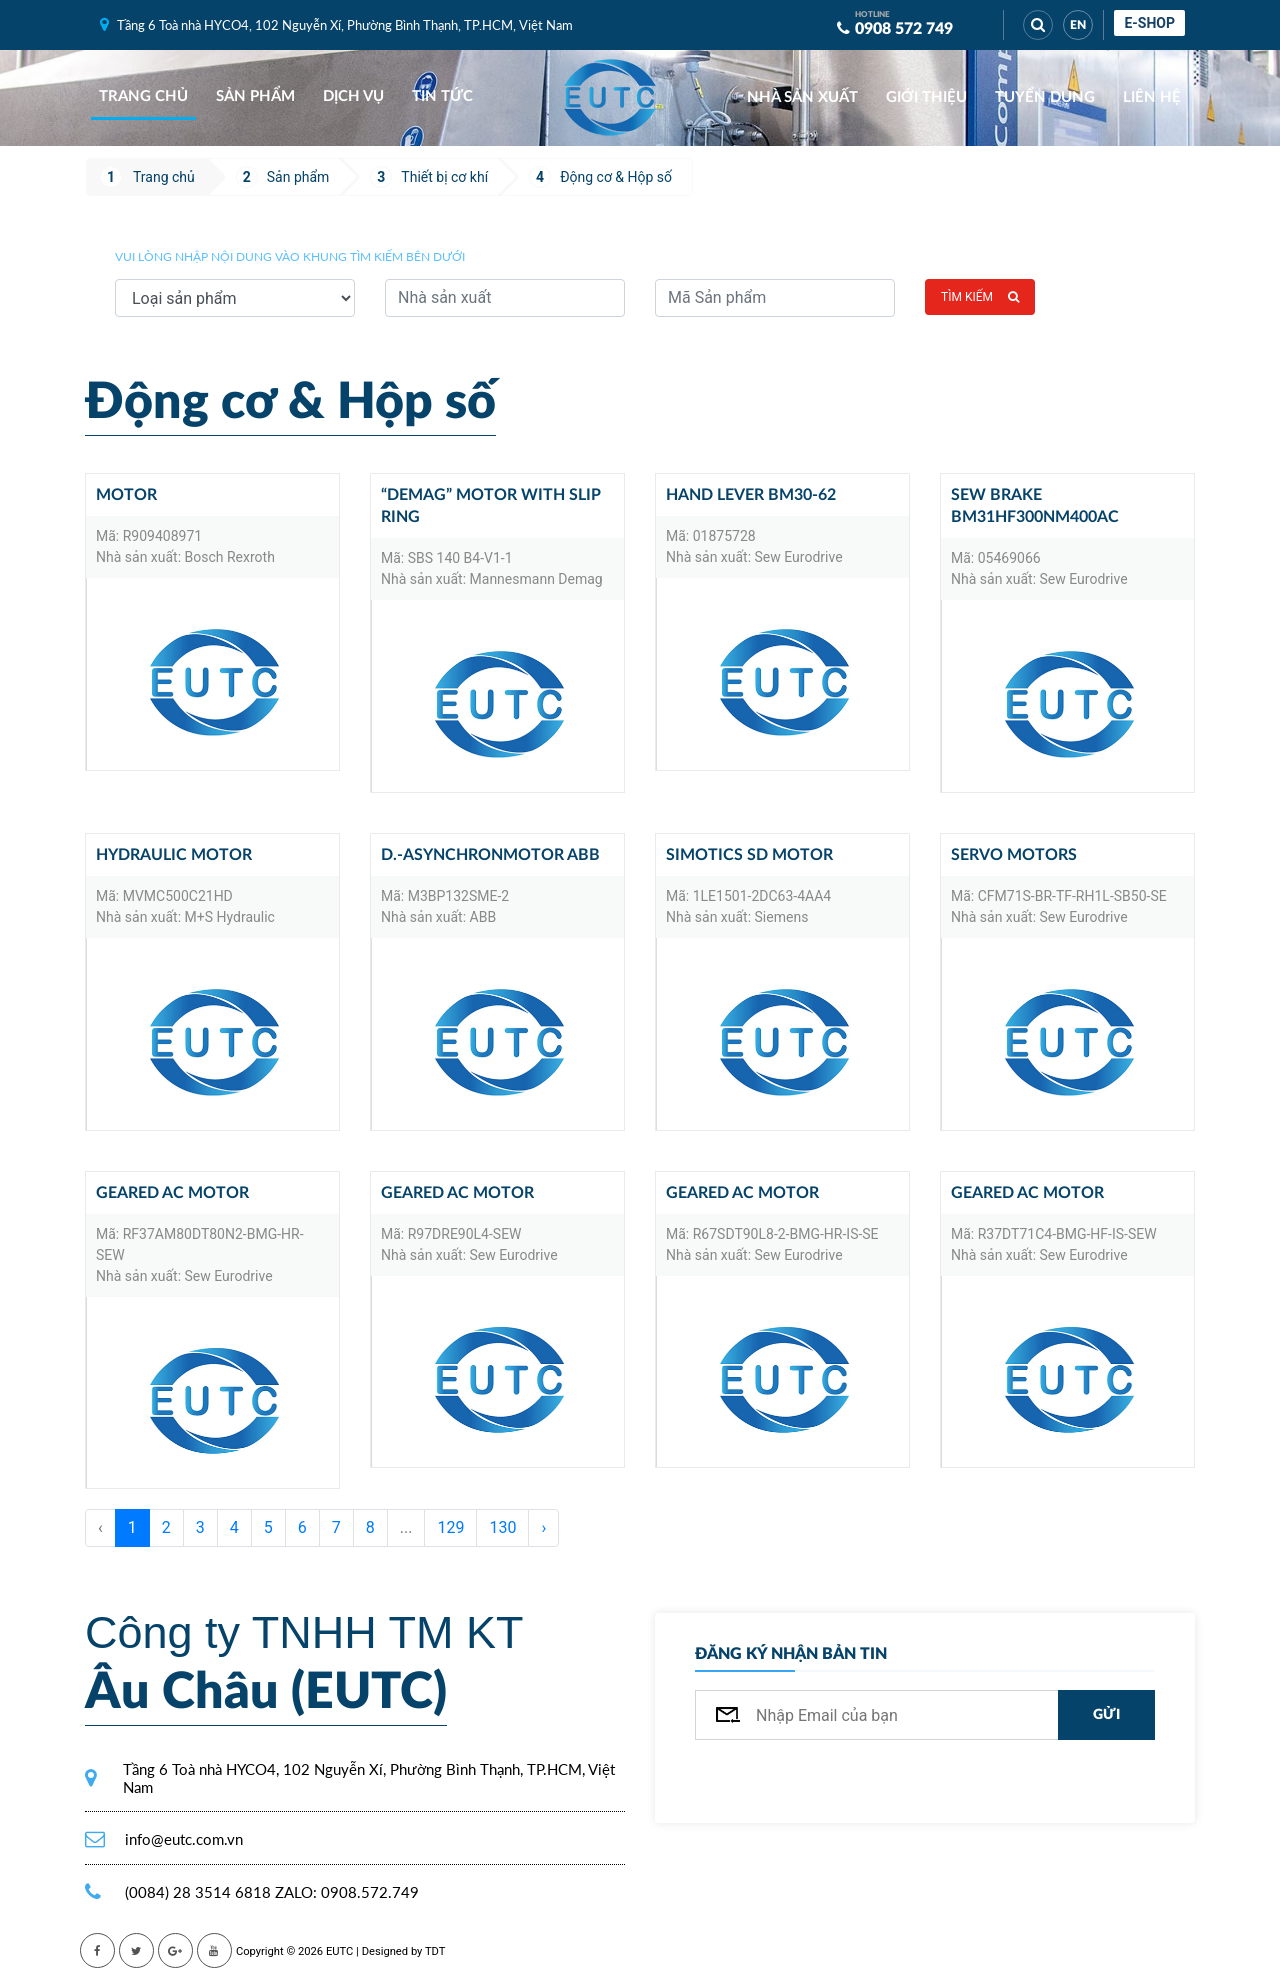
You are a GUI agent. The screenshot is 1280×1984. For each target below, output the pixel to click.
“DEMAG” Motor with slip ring (491, 506)
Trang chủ (143, 96)
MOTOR (126, 495)
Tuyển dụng (1045, 97)
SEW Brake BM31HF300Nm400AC (1035, 506)
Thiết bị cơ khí (444, 177)
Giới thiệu (926, 97)
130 (502, 1527)
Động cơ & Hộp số (616, 177)
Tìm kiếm (980, 297)
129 (450, 1527)
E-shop (1149, 23)
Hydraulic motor (174, 855)
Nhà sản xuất (802, 97)
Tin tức (442, 96)
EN (1078, 25)
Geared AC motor (172, 1193)
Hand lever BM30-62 (751, 495)
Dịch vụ (353, 96)
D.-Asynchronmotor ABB (490, 855)
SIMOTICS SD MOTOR (749, 855)
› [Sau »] (543, 1527)
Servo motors (1014, 855)
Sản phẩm (255, 96)
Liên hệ (1152, 97)
